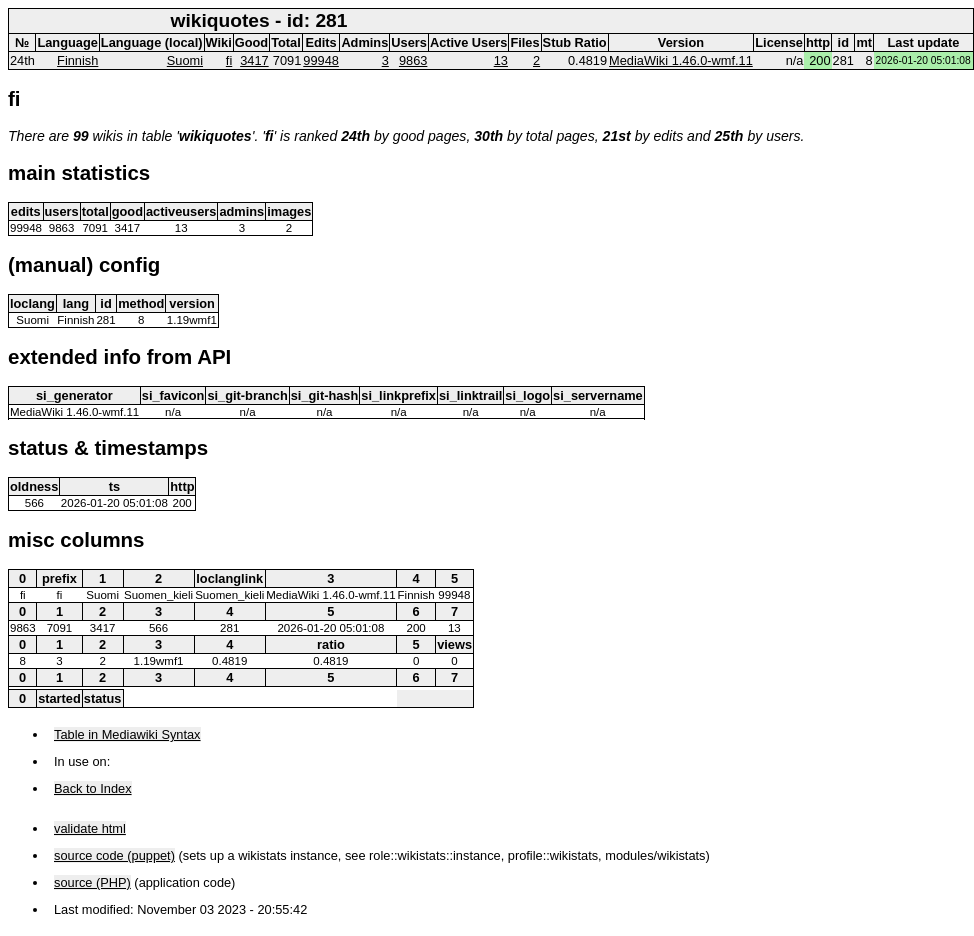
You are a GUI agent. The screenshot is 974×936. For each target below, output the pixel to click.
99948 (321, 60)
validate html (90, 828)
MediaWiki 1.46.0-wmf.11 (681, 60)
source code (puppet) (114, 855)
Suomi (185, 60)
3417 (254, 60)
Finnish (77, 60)
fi (229, 60)
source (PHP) (92, 882)
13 (501, 60)
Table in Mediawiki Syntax (127, 734)
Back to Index (93, 788)
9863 (413, 60)
